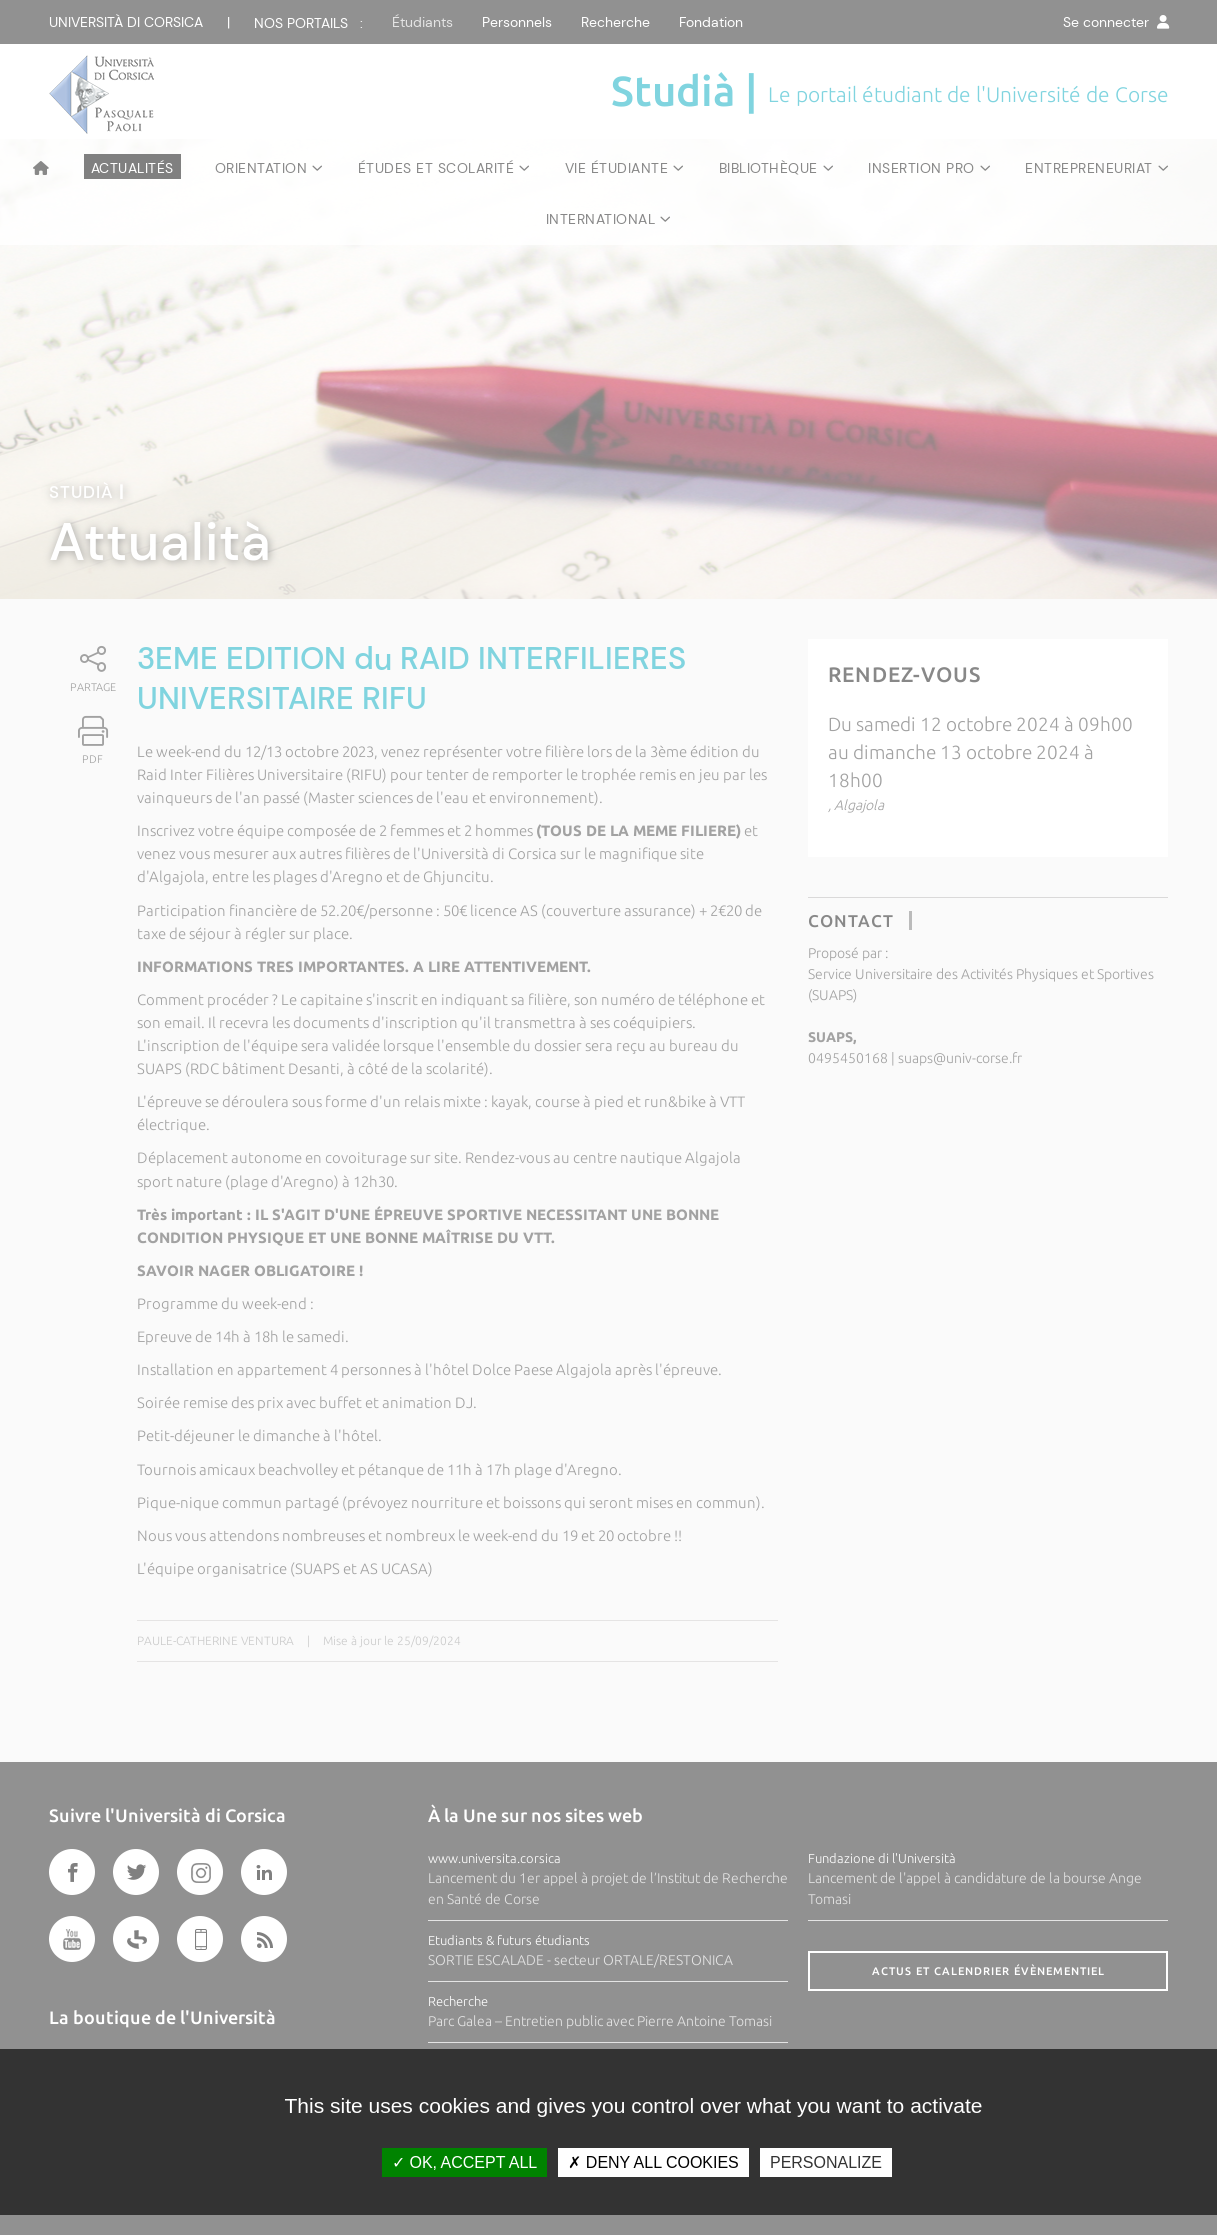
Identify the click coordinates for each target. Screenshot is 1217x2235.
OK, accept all (464, 2162)
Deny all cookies (653, 2162)
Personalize (826, 2162)
